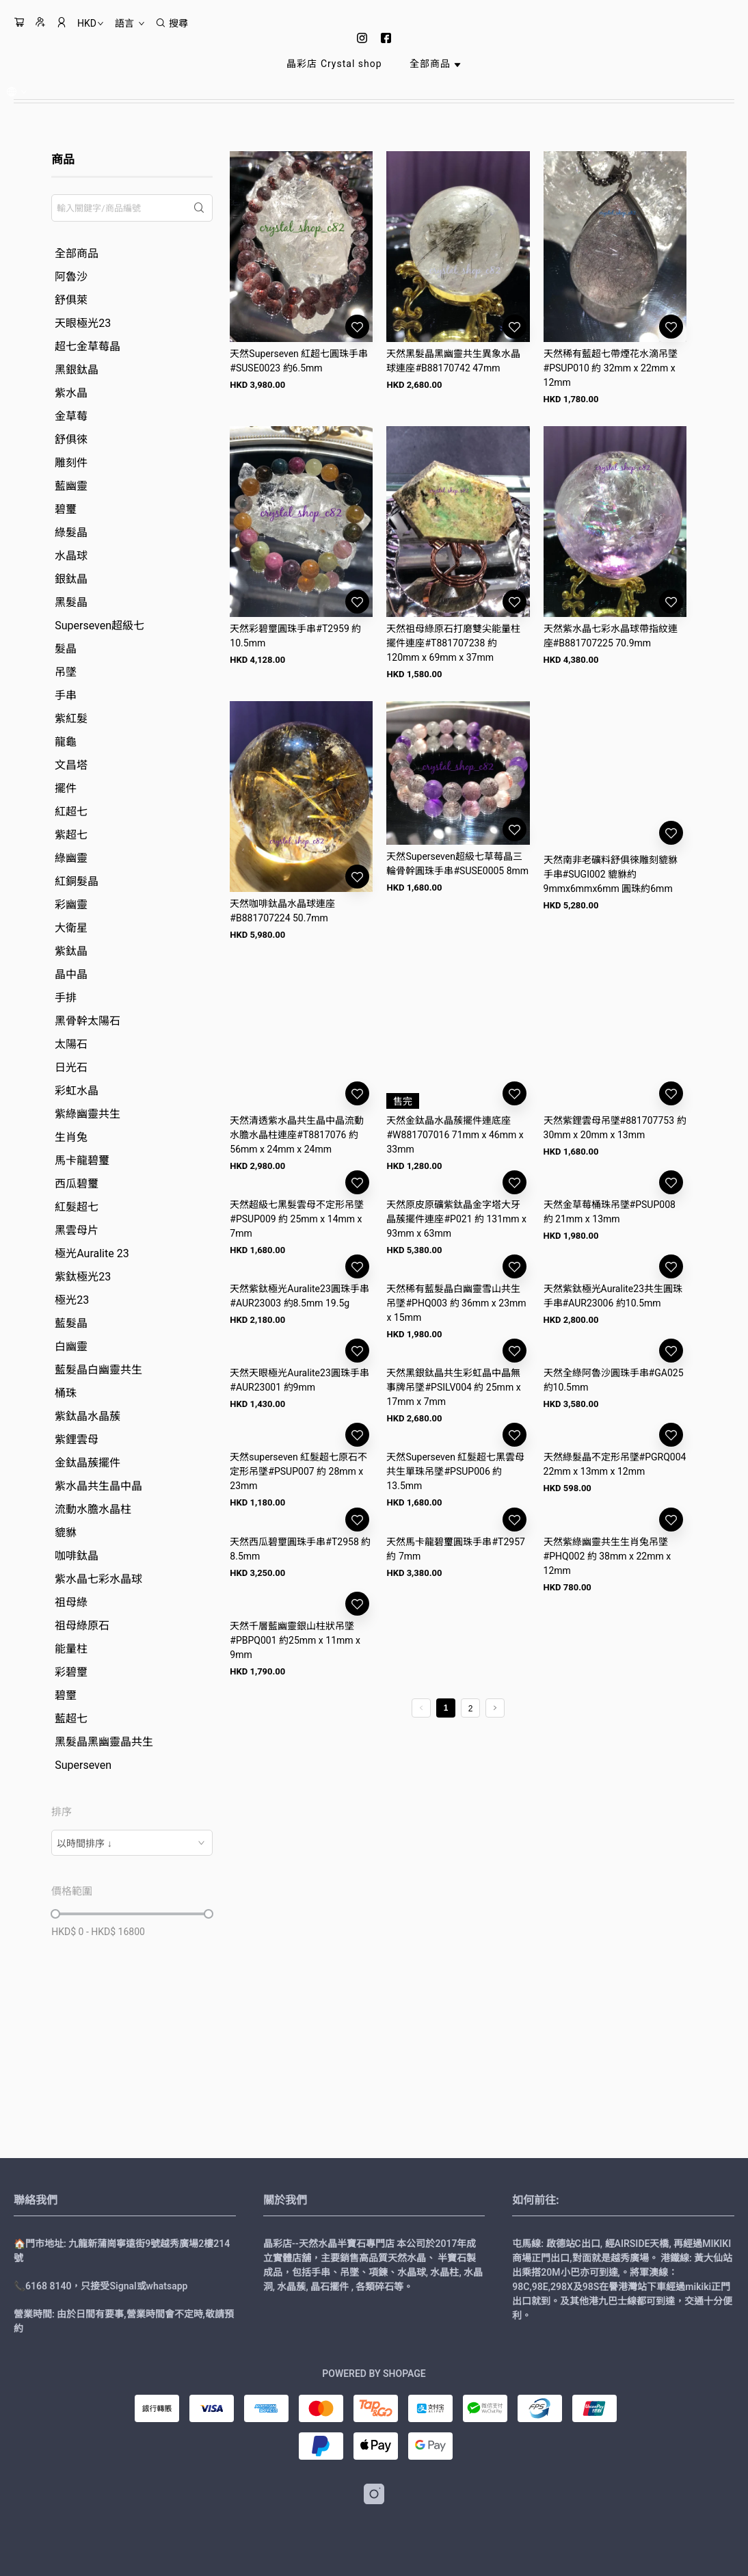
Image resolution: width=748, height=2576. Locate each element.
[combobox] (132, 1843)
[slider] (55, 1914)
